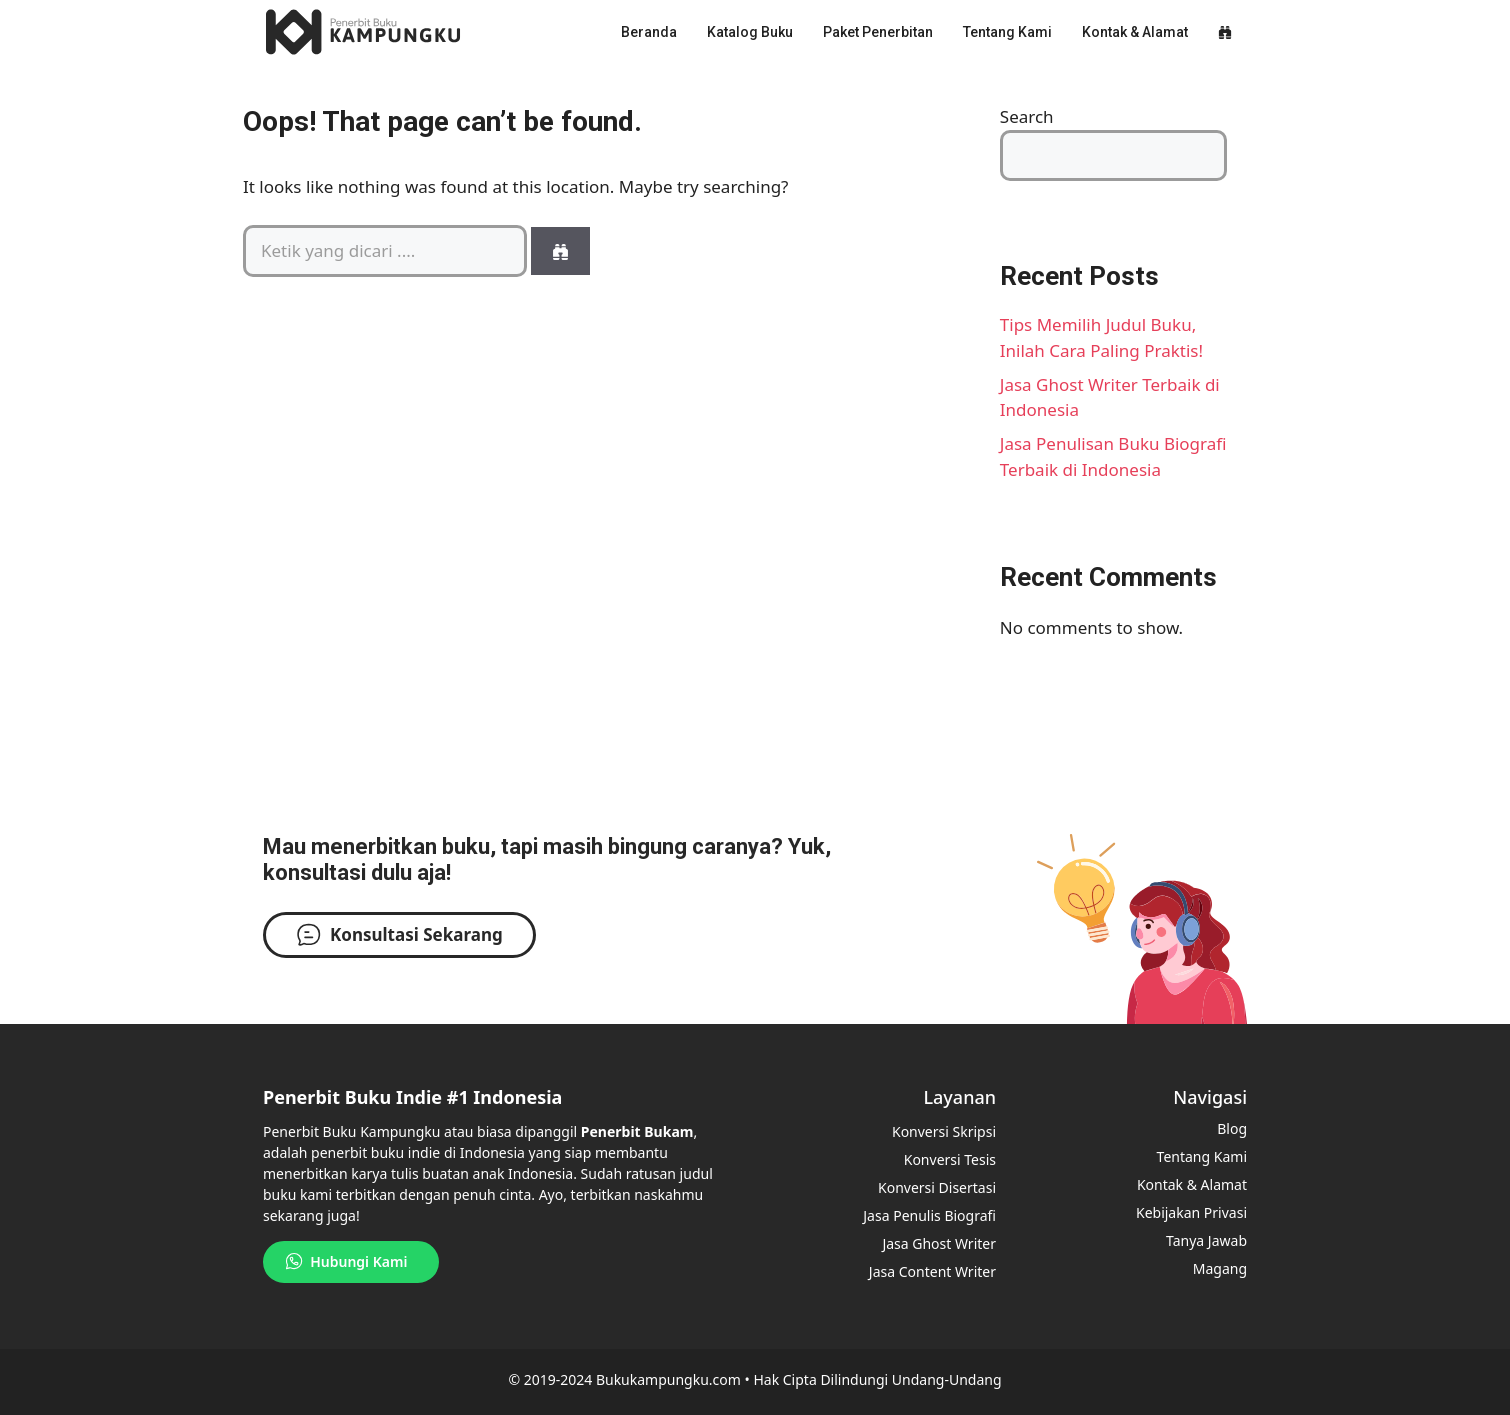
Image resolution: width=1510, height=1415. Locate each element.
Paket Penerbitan (878, 32)
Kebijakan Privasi (1191, 1212)
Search (1027, 116)
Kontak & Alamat (1135, 32)
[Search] (560, 251)
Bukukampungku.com (668, 1379)
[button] (1225, 32)
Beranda (649, 32)
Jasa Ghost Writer (939, 1243)
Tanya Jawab (1206, 1240)
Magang (1220, 1268)
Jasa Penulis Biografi (929, 1215)
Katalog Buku (750, 32)
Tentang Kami (1007, 32)
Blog (1232, 1128)
